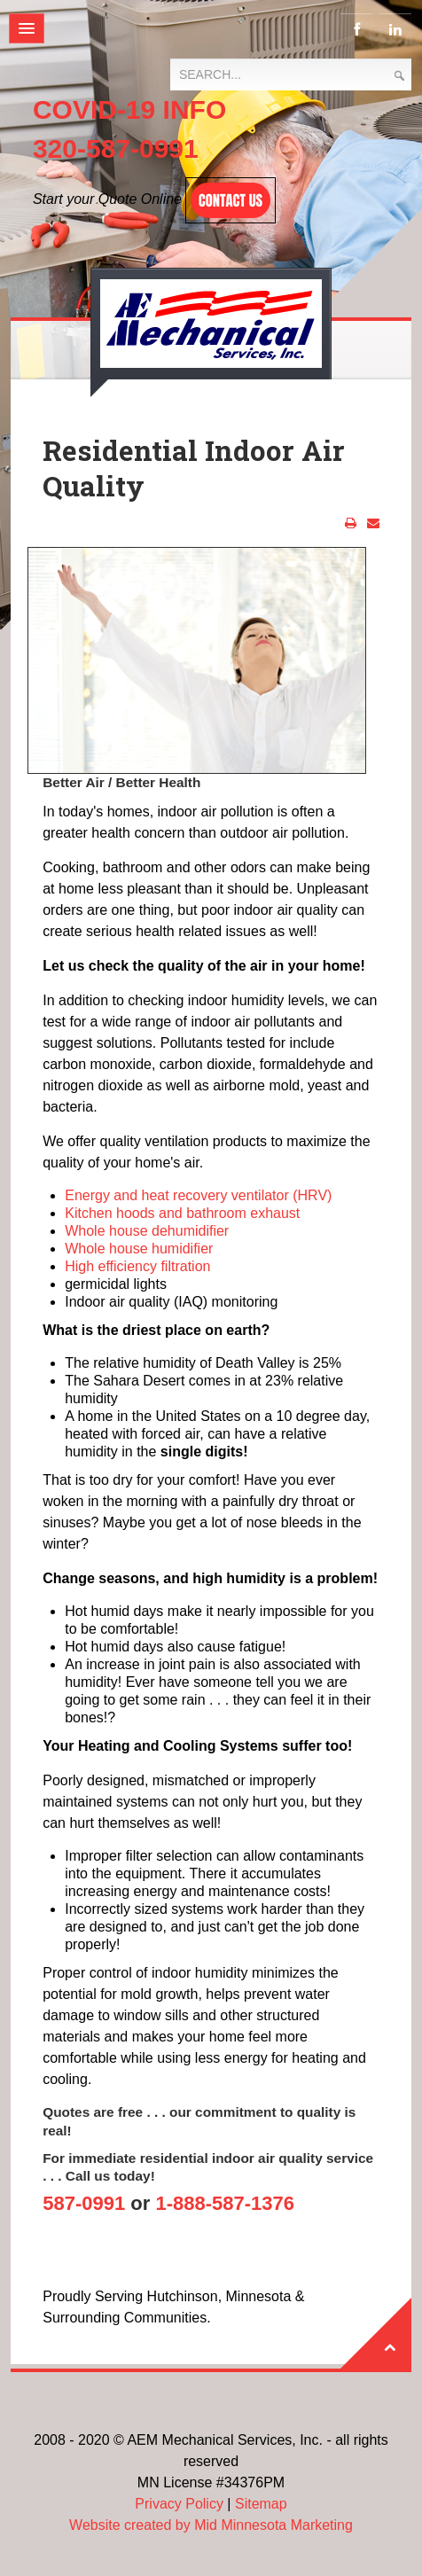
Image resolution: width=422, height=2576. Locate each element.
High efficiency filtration (137, 1266)
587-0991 (84, 2203)
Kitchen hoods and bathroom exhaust (182, 1213)
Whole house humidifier (139, 1248)
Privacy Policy (179, 2503)
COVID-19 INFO (129, 109)
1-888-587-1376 (224, 2203)
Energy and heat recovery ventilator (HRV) (198, 1195)
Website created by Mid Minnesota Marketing (211, 2525)
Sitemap (261, 2503)
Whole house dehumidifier (147, 1230)
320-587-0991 (116, 148)
